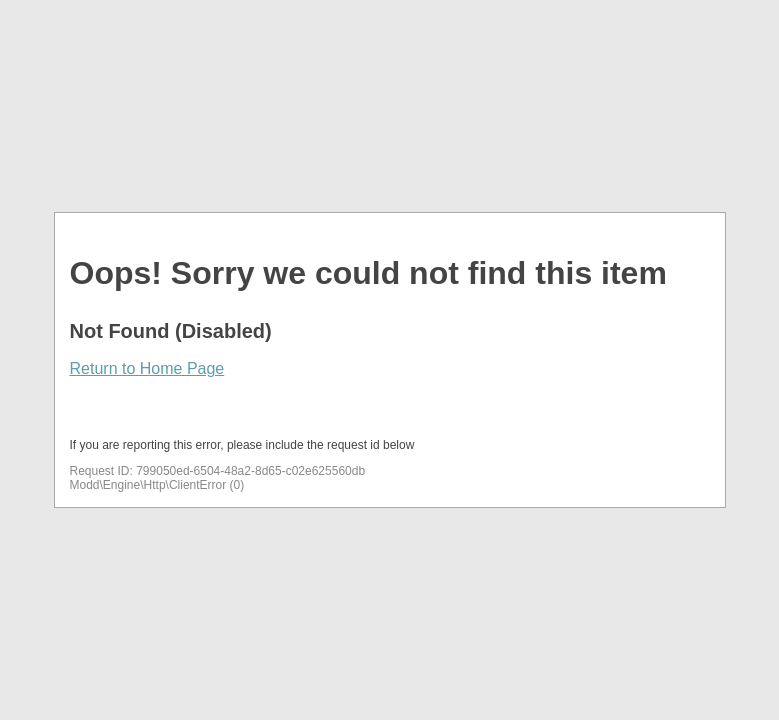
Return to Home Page (147, 368)
